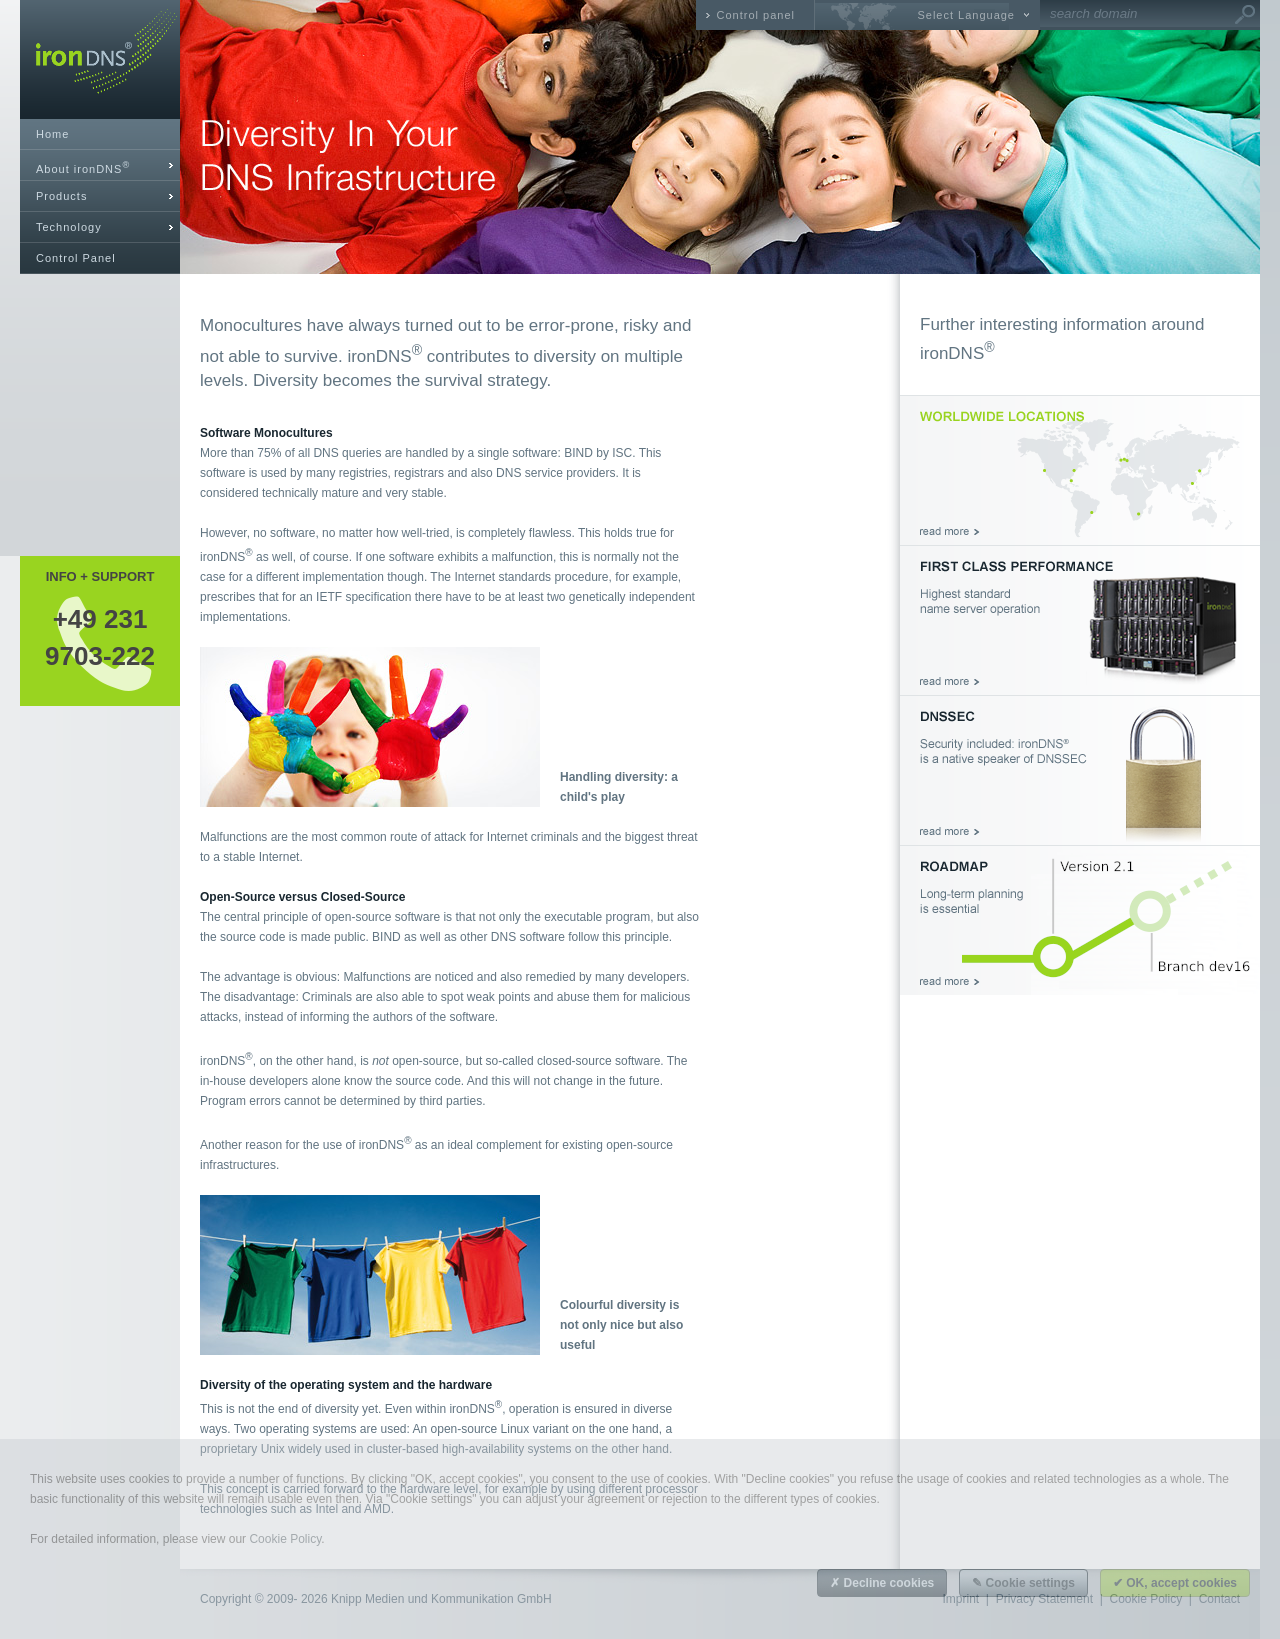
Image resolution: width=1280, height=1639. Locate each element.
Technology (69, 227)
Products (61, 196)
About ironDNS (83, 167)
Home (52, 134)
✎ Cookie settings (1023, 1583)
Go (1245, 15)
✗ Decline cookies (882, 1583)
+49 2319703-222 (100, 637)
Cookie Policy (285, 1539)
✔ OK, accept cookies (1175, 1583)
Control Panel (76, 258)
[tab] (100, 165)
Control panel (756, 15)
